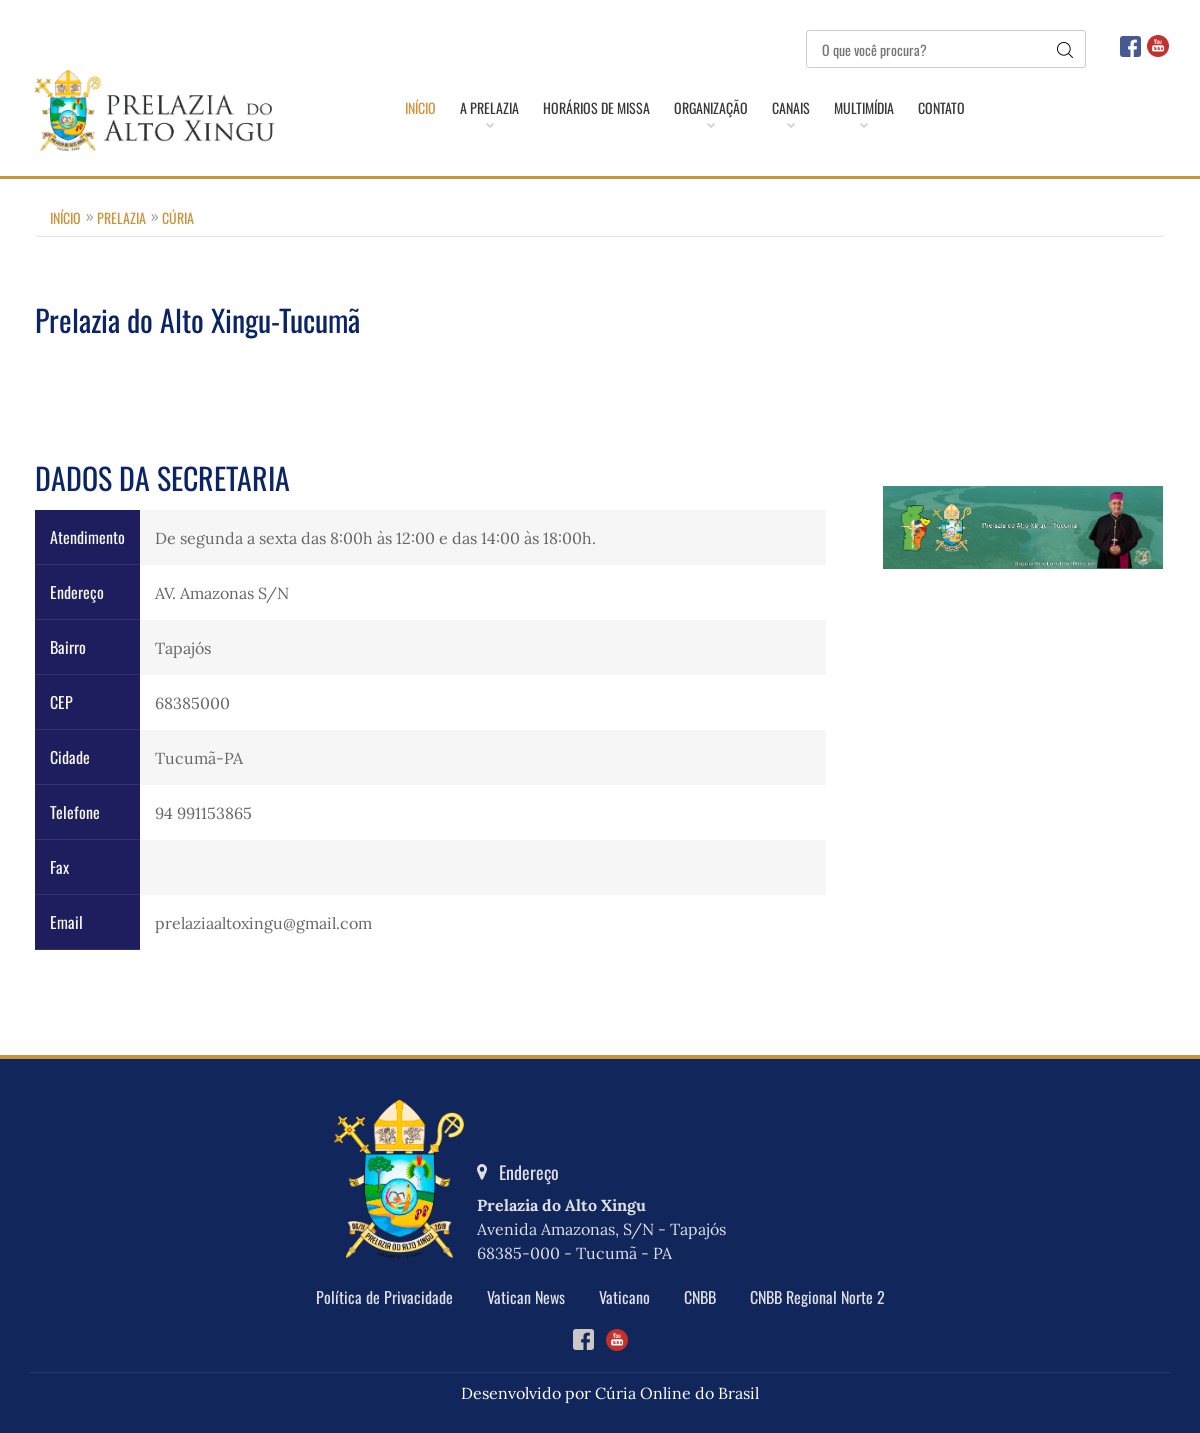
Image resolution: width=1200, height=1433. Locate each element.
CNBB (700, 1297)
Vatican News (526, 1297)
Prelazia (121, 217)
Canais (791, 108)
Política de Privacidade (384, 1297)
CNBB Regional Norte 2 (817, 1297)
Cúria (178, 217)
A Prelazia (489, 108)
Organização (711, 108)
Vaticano (624, 1297)
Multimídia (864, 108)
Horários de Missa (596, 108)
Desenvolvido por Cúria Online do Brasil (610, 1393)
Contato (941, 108)
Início (420, 108)
